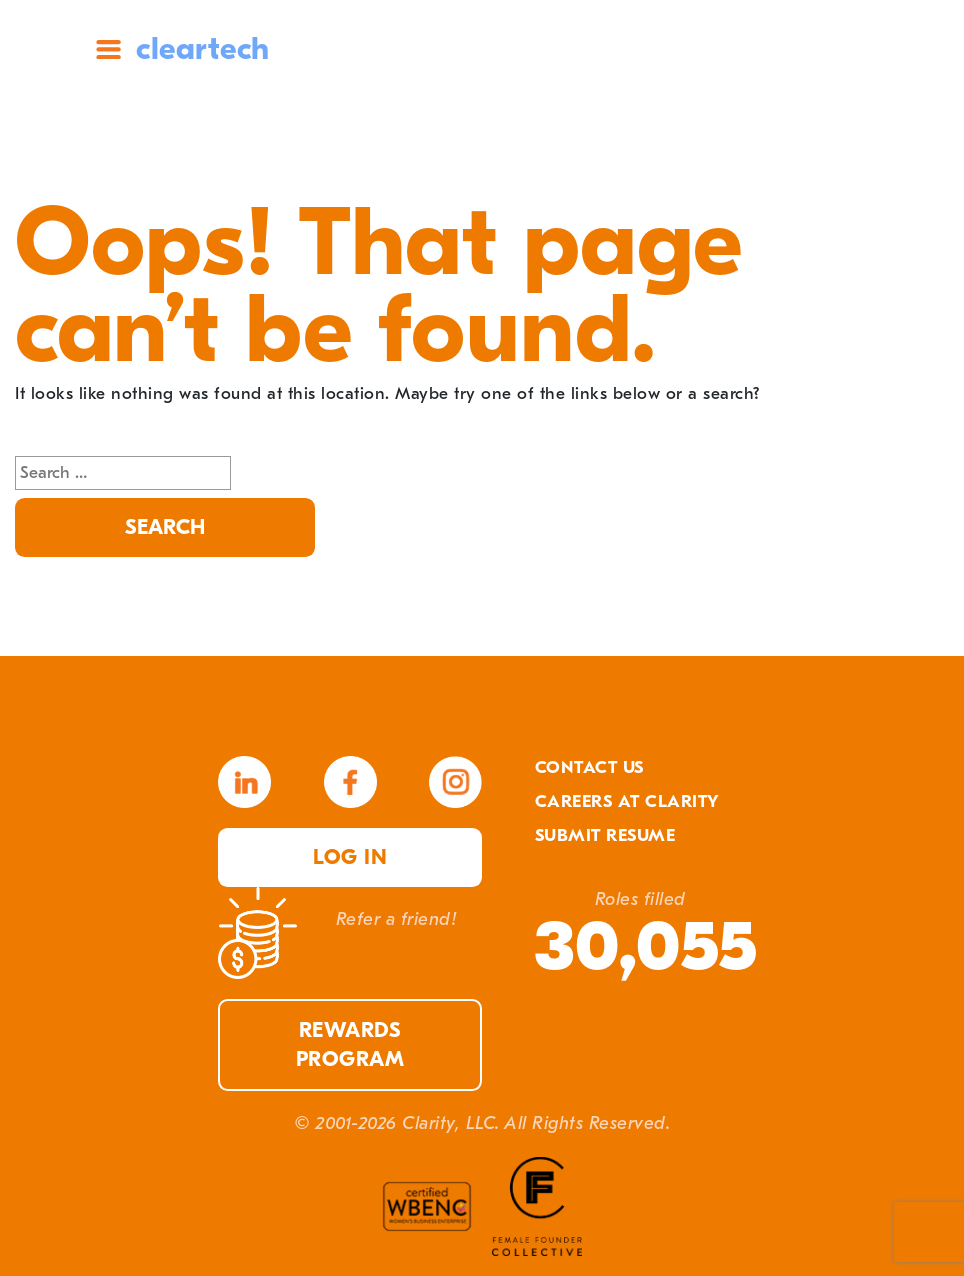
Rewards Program (350, 1045)
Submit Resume (605, 835)
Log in (350, 857)
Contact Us (589, 767)
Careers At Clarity (627, 801)
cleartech (203, 48)
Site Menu (108, 49)
